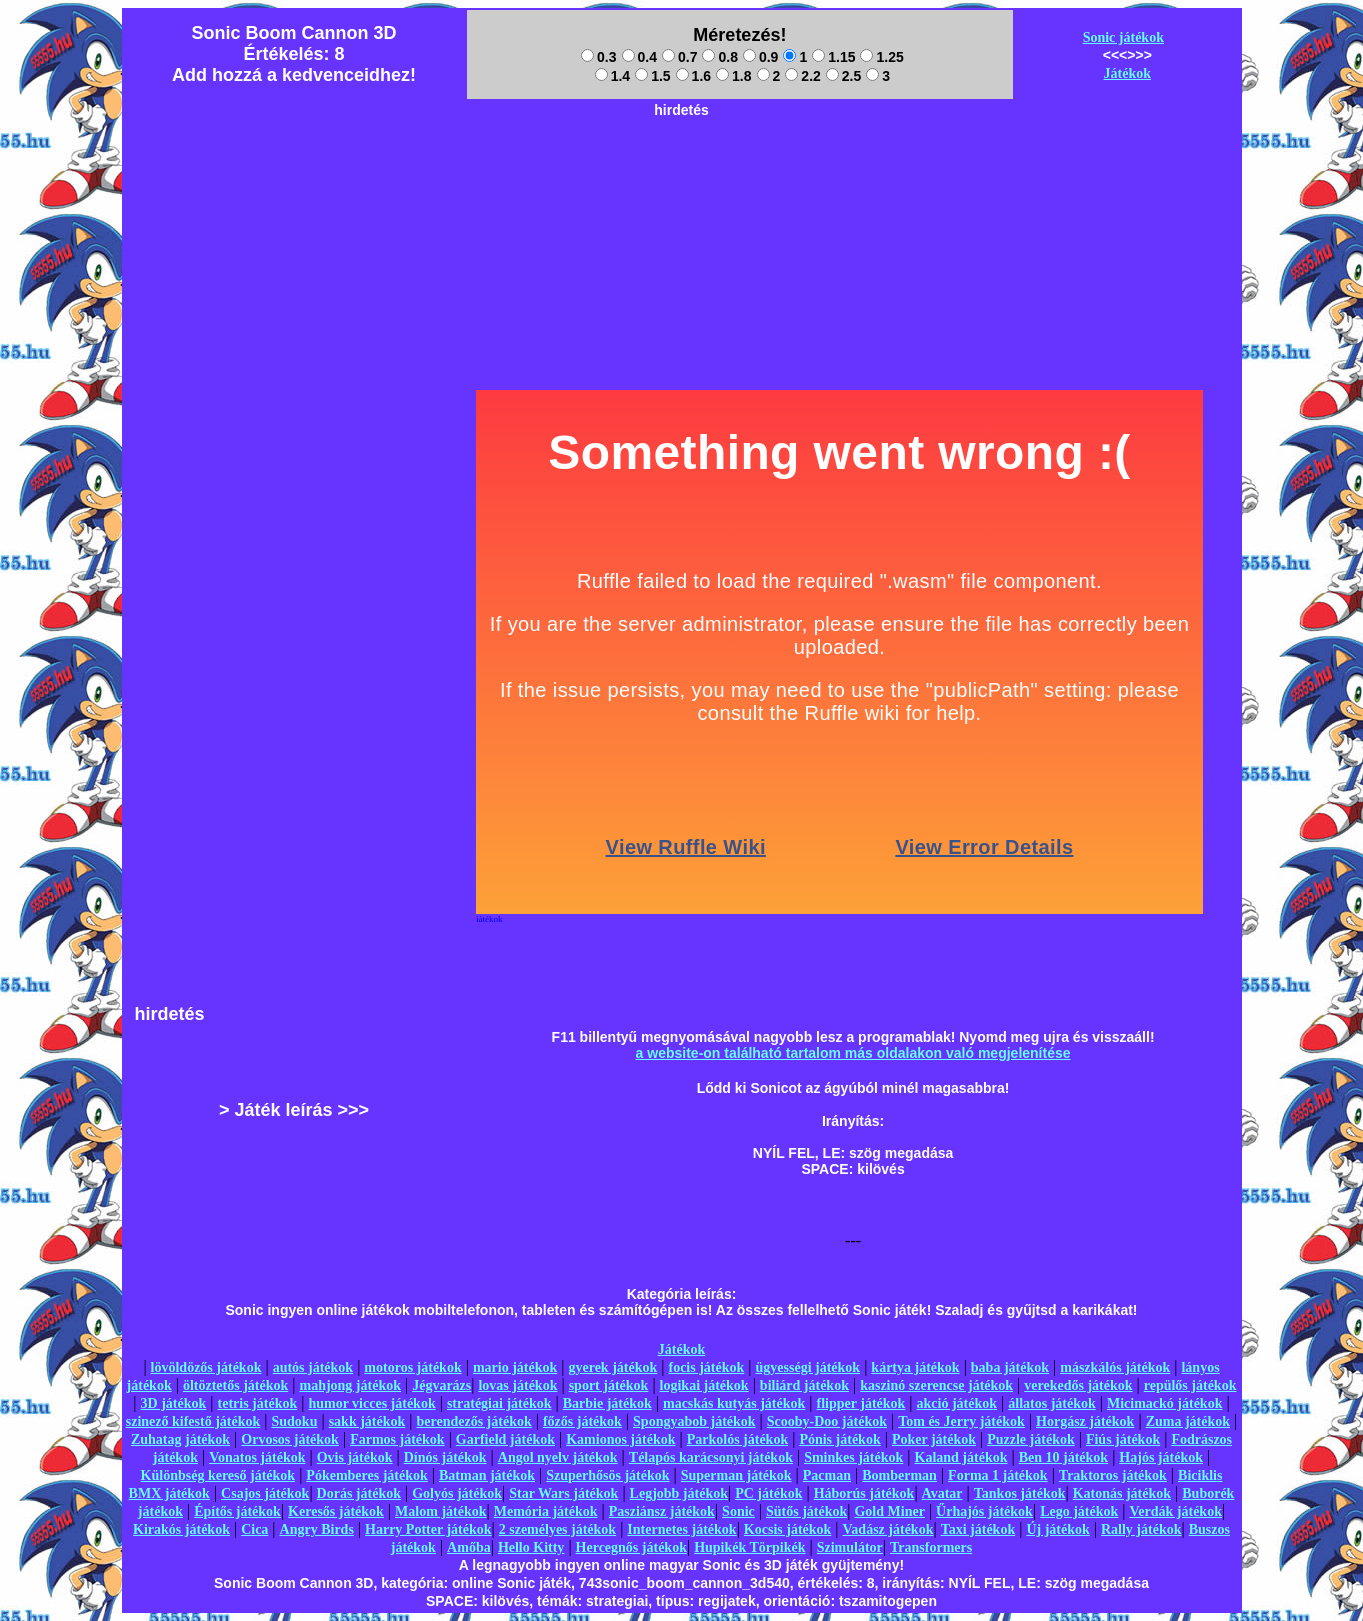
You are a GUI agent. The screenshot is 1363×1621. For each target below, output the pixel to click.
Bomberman (899, 1475)
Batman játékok (487, 1475)
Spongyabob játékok (694, 1421)
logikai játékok (704, 1385)
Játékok (1127, 73)
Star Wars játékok (563, 1493)
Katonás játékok (1122, 1493)
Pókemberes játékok (366, 1475)
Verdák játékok (1176, 1511)
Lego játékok (1079, 1511)
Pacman (827, 1475)
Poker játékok (934, 1439)
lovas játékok (517, 1385)
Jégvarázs (441, 1385)
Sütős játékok (806, 1511)
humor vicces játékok (371, 1403)
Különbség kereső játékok (218, 1475)
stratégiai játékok (499, 1403)
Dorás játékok (359, 1493)
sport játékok (609, 1385)
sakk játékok (367, 1421)
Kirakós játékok (181, 1529)
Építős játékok (237, 1511)
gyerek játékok (612, 1367)
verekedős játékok (1078, 1385)
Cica (254, 1529)
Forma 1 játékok (998, 1475)
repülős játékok (1190, 1385)
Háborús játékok (864, 1493)
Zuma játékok (1188, 1421)
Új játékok (1057, 1529)
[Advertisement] (682, 171)
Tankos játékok (1020, 1493)
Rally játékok (1141, 1529)
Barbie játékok (607, 1403)
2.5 (843, 76)
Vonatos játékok (257, 1457)
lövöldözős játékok (206, 1367)
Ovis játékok (355, 1457)
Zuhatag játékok (180, 1439)
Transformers (931, 1547)
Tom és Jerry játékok (961, 1421)
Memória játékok (546, 1511)
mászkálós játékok (1115, 1367)
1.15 (833, 57)
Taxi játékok (978, 1529)
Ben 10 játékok (1063, 1457)
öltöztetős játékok (235, 1385)
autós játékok (313, 1367)
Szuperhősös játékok (607, 1475)
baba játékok (1010, 1367)
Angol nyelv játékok (558, 1457)
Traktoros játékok (1113, 1475)
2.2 (802, 76)
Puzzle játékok (1030, 1439)
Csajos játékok (265, 1493)
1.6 (693, 76)
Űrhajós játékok (984, 1511)
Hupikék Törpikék (749, 1547)
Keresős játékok (336, 1511)
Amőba (469, 1547)
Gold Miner (889, 1511)
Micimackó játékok (1164, 1403)
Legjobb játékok (679, 1493)
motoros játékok (412, 1367)
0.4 (639, 57)
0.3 (598, 57)
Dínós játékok (445, 1457)
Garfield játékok (505, 1439)
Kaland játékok (961, 1457)
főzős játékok (582, 1421)
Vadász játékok (888, 1529)
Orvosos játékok (290, 1439)
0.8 (719, 57)
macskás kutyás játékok (734, 1403)
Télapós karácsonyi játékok (711, 1457)
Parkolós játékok (738, 1439)
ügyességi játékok (808, 1367)
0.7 (679, 57)
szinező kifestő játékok (193, 1421)
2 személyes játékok (557, 1529)
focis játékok (706, 1367)
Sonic (738, 1511)
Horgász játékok (1085, 1421)
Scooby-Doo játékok (827, 1421)
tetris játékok (258, 1403)
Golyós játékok (457, 1493)
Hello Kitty (531, 1547)
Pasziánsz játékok (662, 1511)
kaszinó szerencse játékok (936, 1385)
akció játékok (957, 1403)
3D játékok (174, 1403)
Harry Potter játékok (428, 1529)
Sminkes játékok (853, 1457)
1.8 (733, 76)
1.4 (612, 76)
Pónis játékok (839, 1439)
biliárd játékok (804, 1385)
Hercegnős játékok (631, 1547)
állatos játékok (1052, 1403)
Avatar (942, 1493)
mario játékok (515, 1367)
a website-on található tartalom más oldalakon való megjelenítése (853, 1053)
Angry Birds (317, 1529)
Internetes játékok (681, 1529)
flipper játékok (861, 1403)
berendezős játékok (473, 1421)
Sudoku (295, 1421)
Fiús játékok (1123, 1439)
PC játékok (768, 1493)
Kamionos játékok (620, 1439)
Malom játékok (440, 1511)
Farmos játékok (397, 1439)
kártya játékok (915, 1367)
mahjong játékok (350, 1385)
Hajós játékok (1161, 1457)
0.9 (760, 57)
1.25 (881, 57)
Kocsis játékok (788, 1529)
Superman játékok (736, 1475)
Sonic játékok (1123, 37)
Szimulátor (850, 1547)
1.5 (652, 76)
